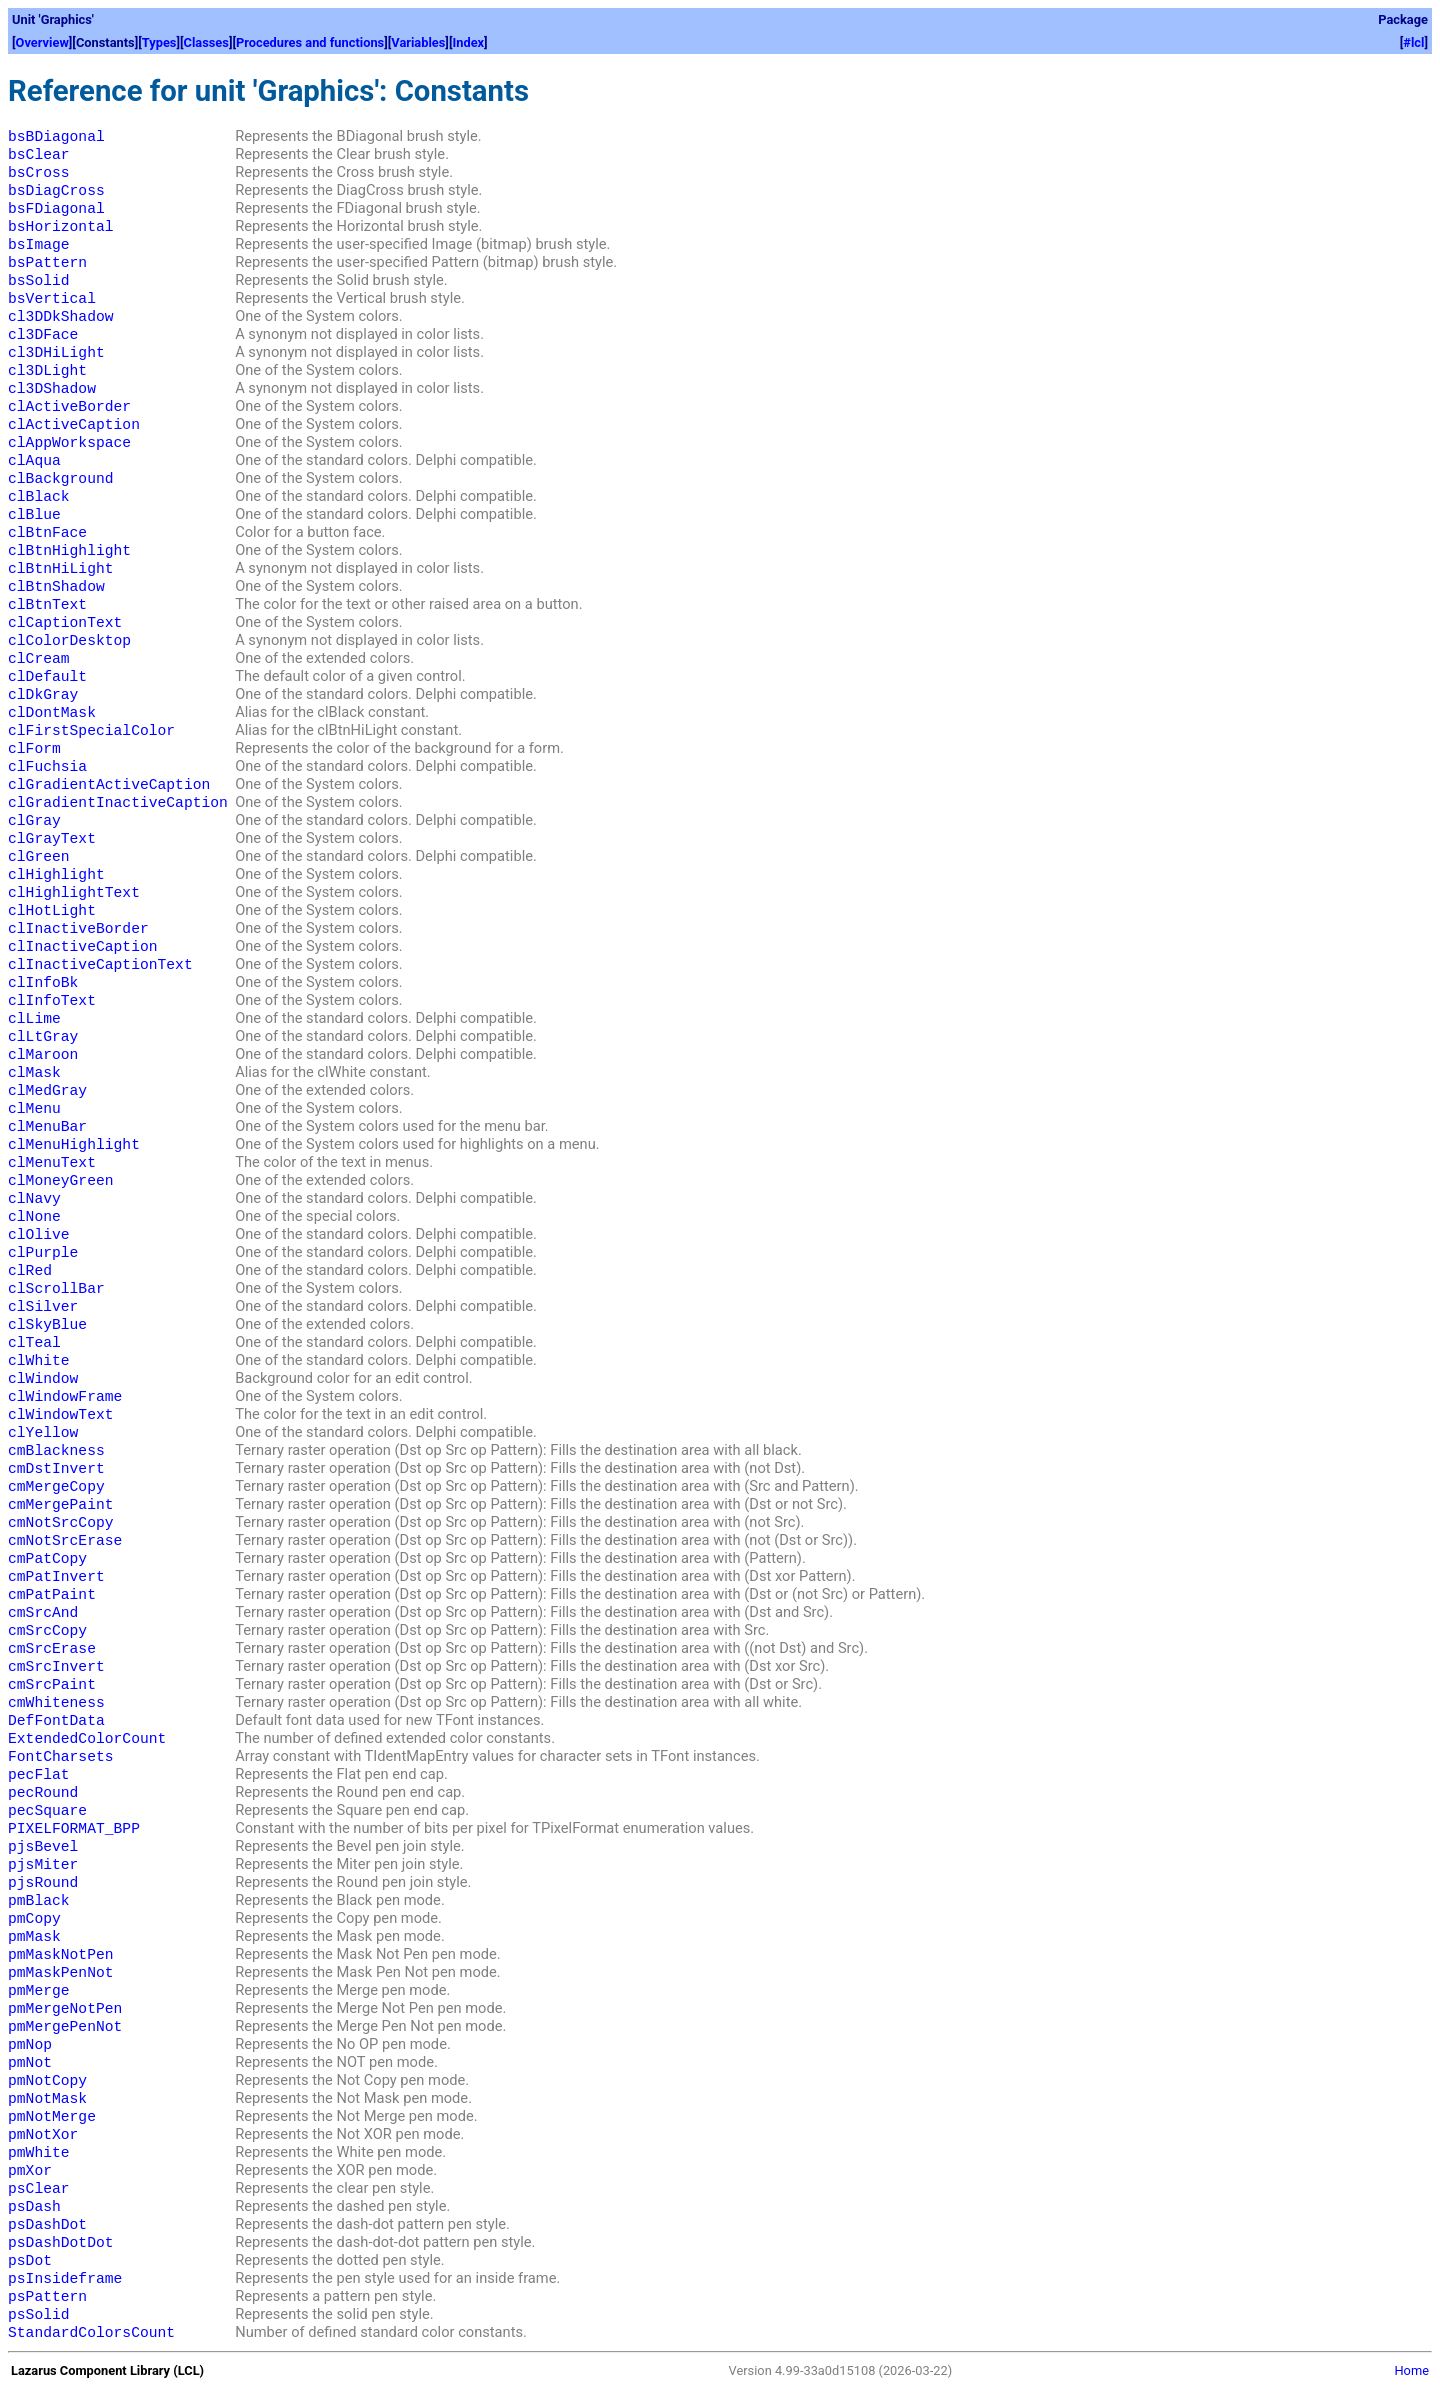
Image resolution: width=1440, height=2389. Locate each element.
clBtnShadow (56, 587)
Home (1411, 2370)
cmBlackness (56, 1451)
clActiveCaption (74, 425)
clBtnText (47, 605)
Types (159, 42)
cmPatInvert (56, 1577)
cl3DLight (47, 371)
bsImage (39, 245)
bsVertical (52, 299)
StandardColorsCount (91, 2333)
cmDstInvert (56, 1469)
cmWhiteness (56, 1703)
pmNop (30, 2045)
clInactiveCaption (83, 947)
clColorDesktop (69, 641)
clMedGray (47, 1091)
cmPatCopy (47, 1559)
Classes (206, 42)
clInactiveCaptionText (100, 965)
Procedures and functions (310, 42)
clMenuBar (47, 1127)
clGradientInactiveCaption (118, 803)
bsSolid (39, 281)
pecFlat (39, 1775)
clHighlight (56, 875)
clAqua (34, 461)
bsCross (39, 173)
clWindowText (61, 1415)
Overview (42, 42)
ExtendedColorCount (87, 1739)
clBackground (61, 479)
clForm (34, 749)
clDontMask (52, 713)
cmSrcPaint (52, 1685)
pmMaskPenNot (61, 1973)
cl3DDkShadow (61, 317)
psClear (39, 2189)
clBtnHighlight (69, 551)
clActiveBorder (69, 407)
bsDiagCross (56, 191)
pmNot (30, 2063)
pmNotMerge (52, 2117)
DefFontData (56, 1721)
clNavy (34, 1199)
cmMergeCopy (56, 1487)
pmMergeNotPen (65, 2009)
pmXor (30, 2171)
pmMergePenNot (65, 2027)
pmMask (34, 1937)
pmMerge (39, 1991)
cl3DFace (43, 335)
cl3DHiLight (56, 353)
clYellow (43, 1433)
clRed (30, 1271)
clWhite (39, 1361)
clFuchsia (47, 767)
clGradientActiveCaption (109, 785)
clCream (39, 659)
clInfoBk (43, 983)
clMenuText (52, 1163)
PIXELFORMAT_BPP (74, 1829)
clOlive (39, 1235)
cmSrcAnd (43, 1613)
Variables (418, 42)
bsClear (39, 155)
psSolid (39, 2315)
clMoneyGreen (61, 1181)
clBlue (34, 515)
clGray (34, 821)
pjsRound (43, 1883)
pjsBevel (43, 1847)
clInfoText (52, 1001)
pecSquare (47, 1811)
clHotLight (52, 911)
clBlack (39, 497)
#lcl (1413, 42)
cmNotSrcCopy (61, 1523)
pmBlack (39, 1901)
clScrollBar (56, 1289)
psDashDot (47, 2225)
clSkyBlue (47, 1325)
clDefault (47, 677)
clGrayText (52, 839)
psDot (30, 2261)
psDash (34, 2207)
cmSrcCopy (47, 1631)
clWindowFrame (65, 1397)
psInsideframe (65, 2279)
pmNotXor (43, 2135)
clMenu (34, 1109)
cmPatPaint (52, 1595)
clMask (34, 1073)
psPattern (47, 2297)
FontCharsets (61, 1757)
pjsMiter (43, 1865)
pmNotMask (47, 2099)
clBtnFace (47, 533)
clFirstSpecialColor (91, 731)
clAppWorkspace (69, 443)
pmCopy (34, 1919)
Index (468, 42)
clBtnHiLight (61, 569)
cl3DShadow (52, 389)
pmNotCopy (47, 2081)
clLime (34, 1019)
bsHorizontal (61, 227)
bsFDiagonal (56, 209)
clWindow (43, 1379)
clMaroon (43, 1055)
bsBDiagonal (56, 137)
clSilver (43, 1307)
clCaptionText (65, 623)
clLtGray (43, 1037)
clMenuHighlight (74, 1145)
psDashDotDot (61, 2243)
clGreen (39, 857)
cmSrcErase (52, 1649)
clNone (34, 1217)
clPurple (43, 1253)
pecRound (43, 1793)
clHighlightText (74, 893)
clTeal (34, 1343)
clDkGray (43, 695)
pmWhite (39, 2153)
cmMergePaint (61, 1505)
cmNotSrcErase (65, 1541)
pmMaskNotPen (61, 1955)
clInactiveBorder (78, 929)
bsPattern (47, 263)
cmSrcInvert (56, 1667)
